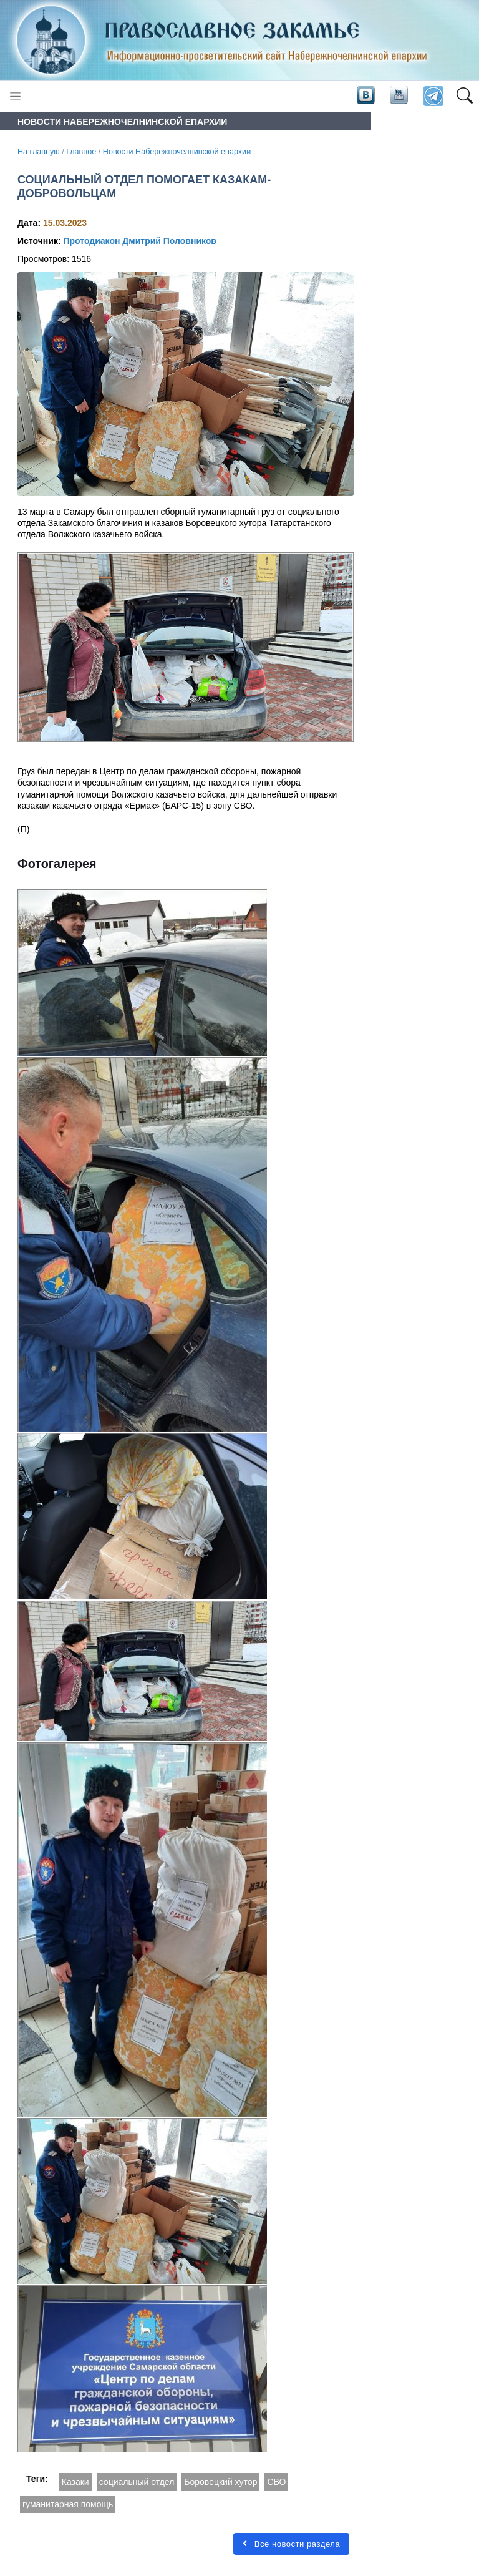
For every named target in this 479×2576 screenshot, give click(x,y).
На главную (38, 151)
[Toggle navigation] (15, 96)
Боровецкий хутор (220, 2482)
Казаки (75, 2482)
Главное (81, 151)
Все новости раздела (291, 2544)
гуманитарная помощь (67, 2504)
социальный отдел (137, 2482)
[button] (464, 97)
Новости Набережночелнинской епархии (177, 151)
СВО (276, 2482)
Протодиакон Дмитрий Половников (139, 241)
